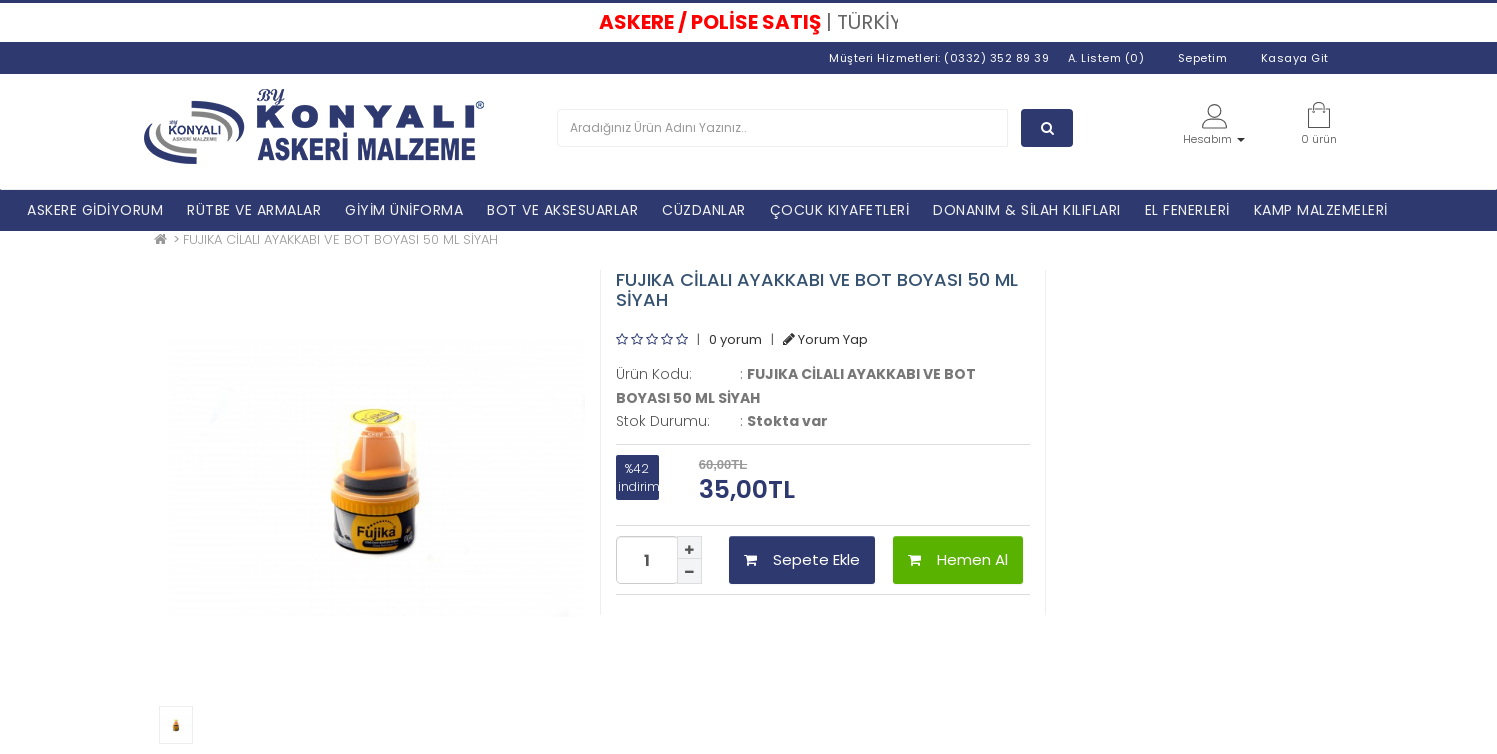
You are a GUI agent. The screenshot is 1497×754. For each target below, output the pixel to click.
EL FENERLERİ (1187, 210)
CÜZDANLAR (704, 210)
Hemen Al (958, 559)
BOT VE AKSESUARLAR (562, 210)
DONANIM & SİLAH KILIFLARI (1027, 210)
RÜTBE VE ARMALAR (254, 210)
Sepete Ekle (802, 559)
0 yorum (735, 339)
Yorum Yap (825, 339)
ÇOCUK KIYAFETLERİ (840, 210)
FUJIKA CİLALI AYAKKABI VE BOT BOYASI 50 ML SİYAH (340, 239)
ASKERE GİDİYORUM (95, 210)
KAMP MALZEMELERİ (1321, 210)
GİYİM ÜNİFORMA (404, 210)
